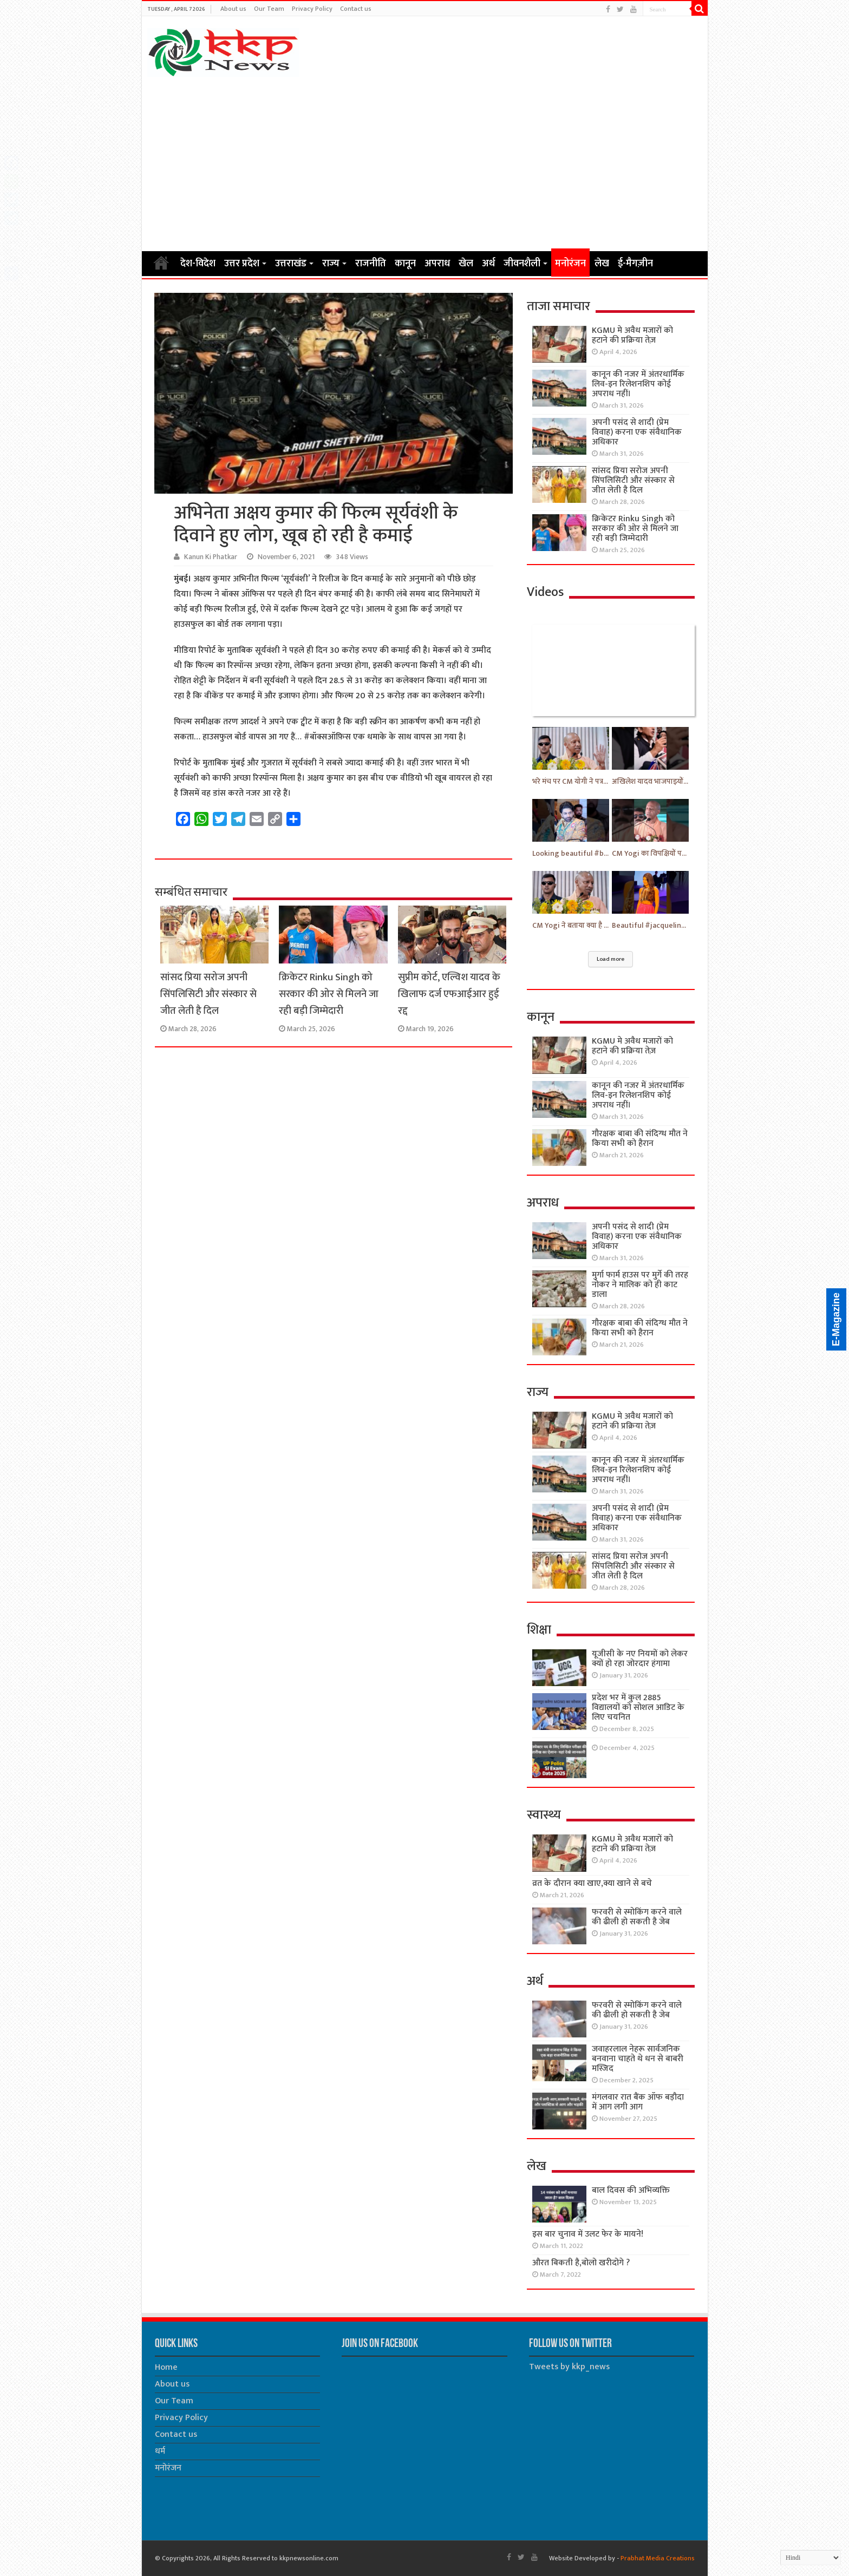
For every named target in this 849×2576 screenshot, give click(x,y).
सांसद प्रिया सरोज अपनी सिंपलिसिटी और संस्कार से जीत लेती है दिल (208, 994)
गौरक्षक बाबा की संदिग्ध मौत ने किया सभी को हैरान (640, 1138)
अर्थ (488, 263)
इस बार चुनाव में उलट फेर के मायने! (587, 2234)
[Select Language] (810, 2557)
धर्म (160, 2451)
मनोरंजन (570, 263)
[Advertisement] (424, 163)
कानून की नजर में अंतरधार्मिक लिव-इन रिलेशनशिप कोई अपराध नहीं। (638, 384)
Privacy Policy (312, 8)
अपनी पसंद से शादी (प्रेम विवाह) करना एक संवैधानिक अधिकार (637, 432)
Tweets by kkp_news (569, 2366)
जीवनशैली (522, 263)
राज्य (330, 263)
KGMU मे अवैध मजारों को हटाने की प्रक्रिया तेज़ (632, 335)
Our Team (269, 8)
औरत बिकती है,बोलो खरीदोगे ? (581, 2263)
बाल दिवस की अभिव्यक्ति (631, 2190)
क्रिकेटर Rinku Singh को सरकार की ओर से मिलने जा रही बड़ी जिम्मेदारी (328, 994)
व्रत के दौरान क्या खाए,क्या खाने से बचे (592, 1883)
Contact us (355, 8)
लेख (602, 263)
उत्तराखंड (290, 263)
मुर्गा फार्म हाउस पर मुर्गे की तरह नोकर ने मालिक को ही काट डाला (640, 1285)
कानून (405, 263)
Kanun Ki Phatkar (210, 557)
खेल (466, 263)
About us (233, 8)
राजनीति (370, 263)
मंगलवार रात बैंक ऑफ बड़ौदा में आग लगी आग (638, 2102)
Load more (610, 959)
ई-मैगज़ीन (635, 263)
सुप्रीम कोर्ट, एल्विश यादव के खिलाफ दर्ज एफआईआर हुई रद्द (449, 994)
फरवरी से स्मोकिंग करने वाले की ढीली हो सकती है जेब (637, 1917)
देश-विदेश (197, 263)
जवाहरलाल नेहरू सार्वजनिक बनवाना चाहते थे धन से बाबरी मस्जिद (637, 2059)
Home (161, 262)
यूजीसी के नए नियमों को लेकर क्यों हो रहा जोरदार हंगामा (640, 1659)
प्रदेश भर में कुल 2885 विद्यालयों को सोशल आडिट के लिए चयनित (638, 1707)
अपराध (437, 263)
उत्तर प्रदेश (241, 263)
